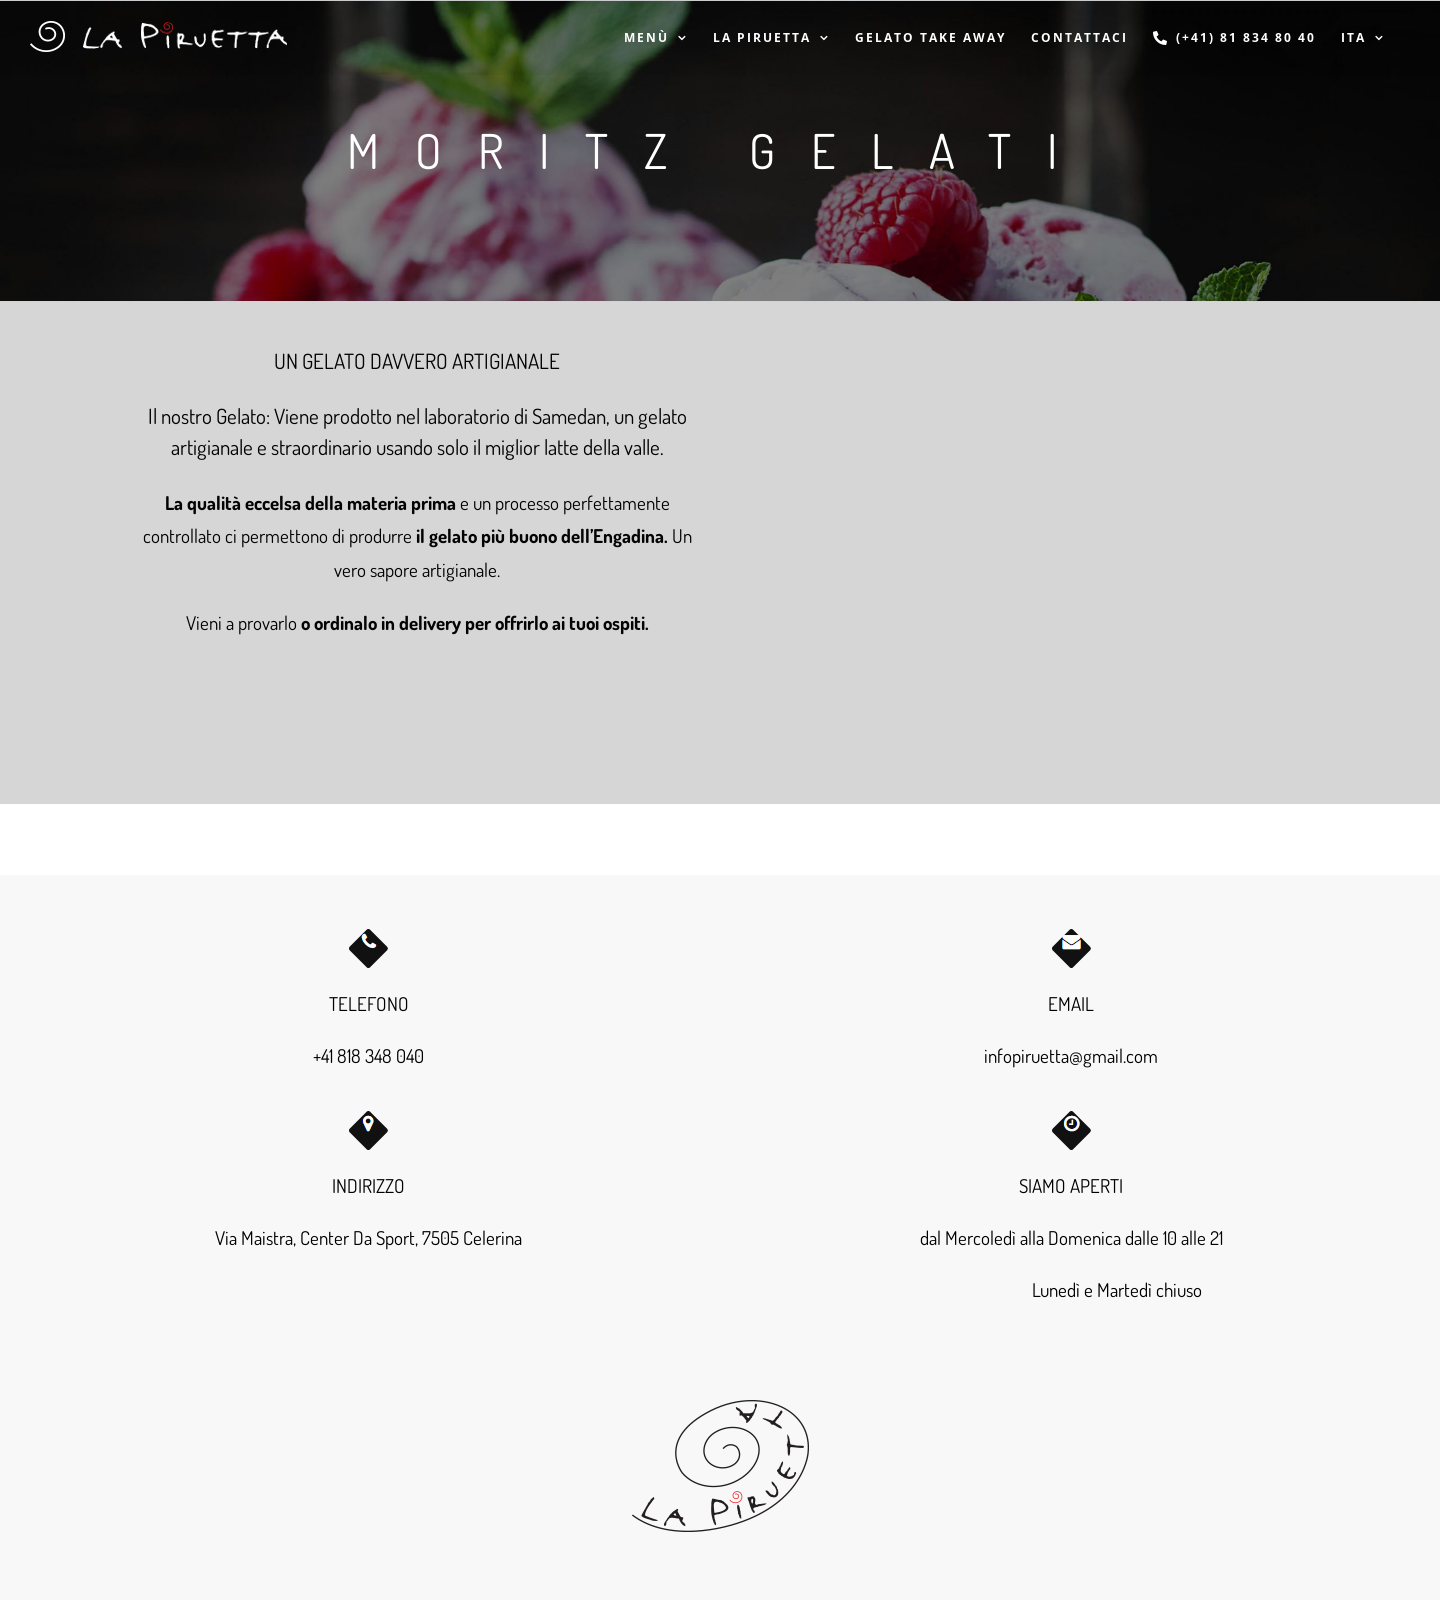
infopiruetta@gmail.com (1071, 1055)
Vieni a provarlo (241, 622)
